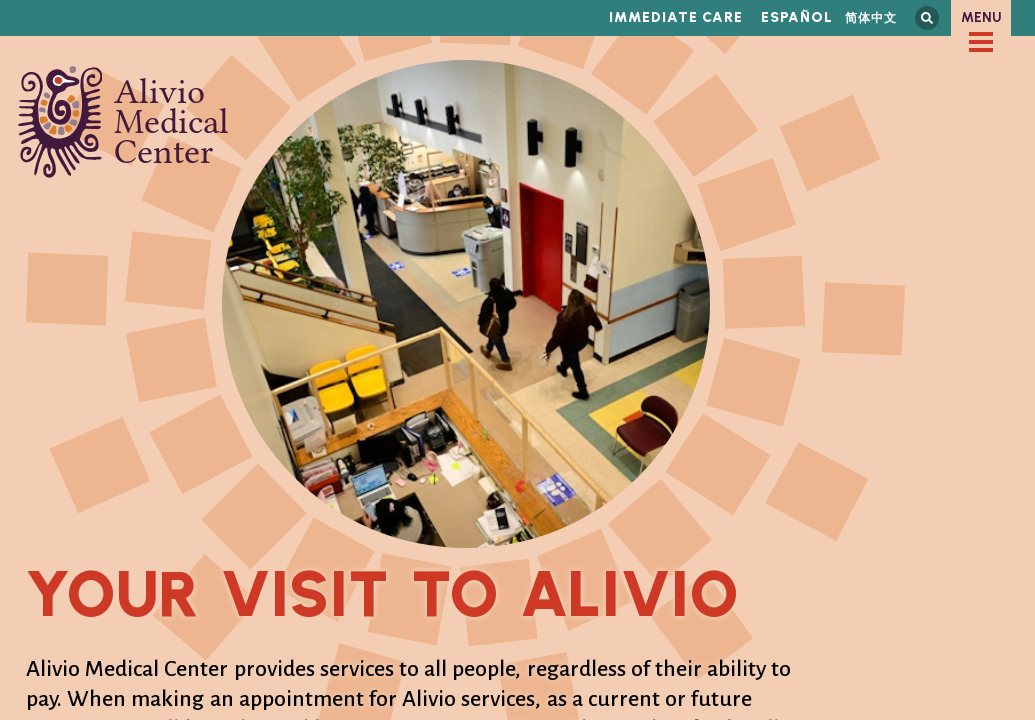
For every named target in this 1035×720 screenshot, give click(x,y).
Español (797, 17)
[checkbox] (981, 42)
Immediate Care (676, 17)
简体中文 (871, 17)
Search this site (927, 18)
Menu (981, 17)
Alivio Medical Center (123, 122)
